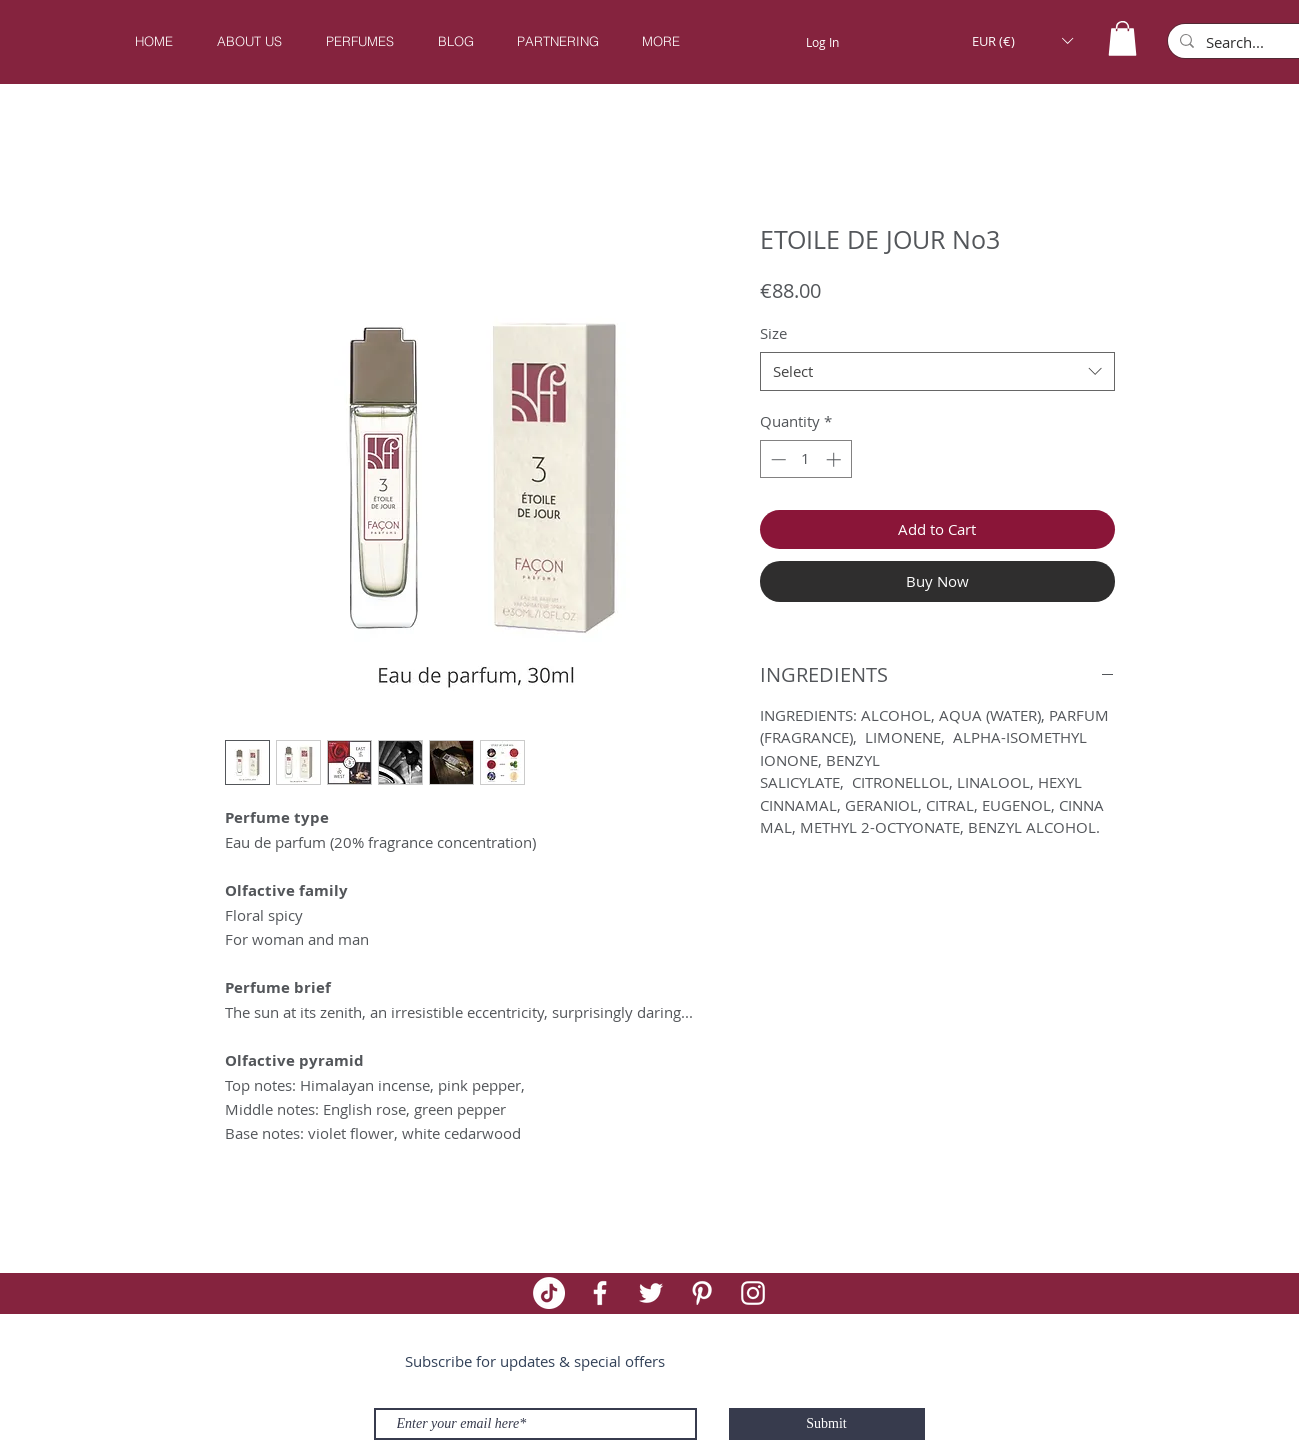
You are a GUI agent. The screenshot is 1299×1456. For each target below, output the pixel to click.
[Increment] (835, 459)
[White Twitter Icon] (651, 1293)
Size (773, 333)
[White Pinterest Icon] (702, 1293)
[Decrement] (776, 459)
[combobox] (937, 371)
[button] (360, 41)
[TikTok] (549, 1293)
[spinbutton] (805, 459)
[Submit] (827, 1424)
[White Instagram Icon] (753, 1293)
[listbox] (1022, 41)
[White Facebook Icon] (600, 1293)
